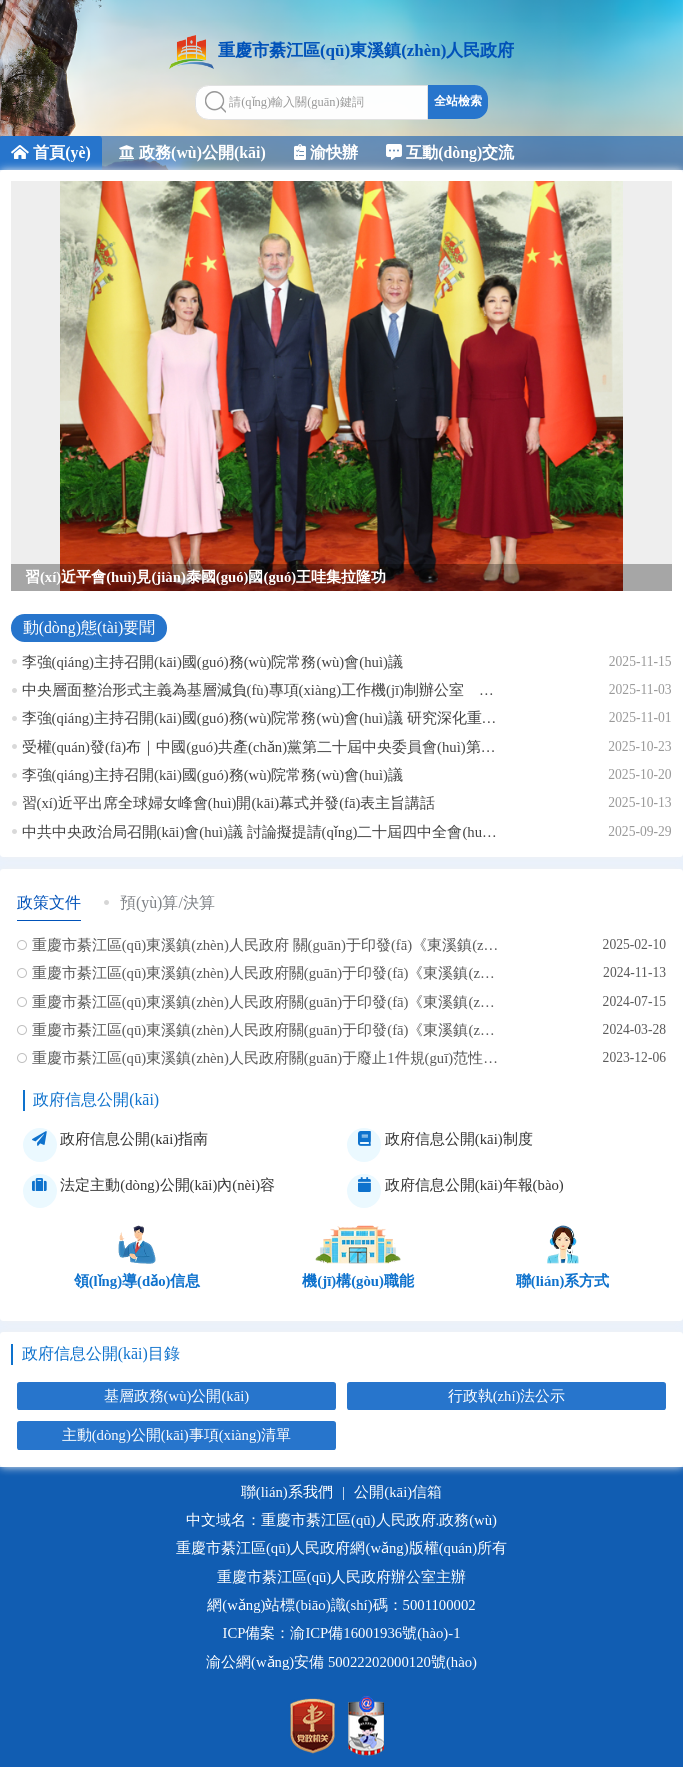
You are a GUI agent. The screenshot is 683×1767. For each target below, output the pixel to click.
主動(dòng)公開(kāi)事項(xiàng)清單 (177, 1435)
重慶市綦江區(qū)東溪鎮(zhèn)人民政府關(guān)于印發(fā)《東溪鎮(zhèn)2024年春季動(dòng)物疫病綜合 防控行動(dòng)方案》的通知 (265, 1030)
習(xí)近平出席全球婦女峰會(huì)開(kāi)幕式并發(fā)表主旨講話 (229, 803)
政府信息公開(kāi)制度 (439, 1145)
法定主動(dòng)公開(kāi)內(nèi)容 (149, 1191)
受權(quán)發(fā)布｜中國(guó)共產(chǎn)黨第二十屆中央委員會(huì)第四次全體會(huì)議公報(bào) (259, 747)
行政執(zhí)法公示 (507, 1396)
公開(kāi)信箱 (398, 1492)
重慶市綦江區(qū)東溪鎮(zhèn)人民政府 (366, 50)
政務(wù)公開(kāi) (192, 152)
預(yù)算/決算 (167, 902)
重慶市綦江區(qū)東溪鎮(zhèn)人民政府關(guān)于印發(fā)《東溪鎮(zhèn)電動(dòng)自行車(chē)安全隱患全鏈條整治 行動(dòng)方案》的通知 (265, 1002)
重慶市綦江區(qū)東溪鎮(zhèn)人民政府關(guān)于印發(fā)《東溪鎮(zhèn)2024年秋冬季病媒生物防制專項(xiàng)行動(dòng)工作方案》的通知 (265, 973)
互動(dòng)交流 (450, 152)
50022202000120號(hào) (402, 1662)
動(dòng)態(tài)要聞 (89, 627)
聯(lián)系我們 (287, 1492)
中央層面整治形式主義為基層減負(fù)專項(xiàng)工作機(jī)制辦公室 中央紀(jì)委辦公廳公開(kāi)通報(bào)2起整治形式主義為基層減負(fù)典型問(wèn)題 (259, 690)
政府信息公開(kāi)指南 (115, 1145)
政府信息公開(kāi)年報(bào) (455, 1191)
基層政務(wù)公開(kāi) (177, 1396)
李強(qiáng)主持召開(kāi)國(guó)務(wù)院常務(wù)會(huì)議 (212, 662)
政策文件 (49, 902)
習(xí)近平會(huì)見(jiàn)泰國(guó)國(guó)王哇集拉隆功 (205, 577)
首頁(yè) (51, 152)
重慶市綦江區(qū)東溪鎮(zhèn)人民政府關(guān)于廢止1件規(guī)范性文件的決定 (265, 1058)
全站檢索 (458, 101)
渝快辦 (326, 152)
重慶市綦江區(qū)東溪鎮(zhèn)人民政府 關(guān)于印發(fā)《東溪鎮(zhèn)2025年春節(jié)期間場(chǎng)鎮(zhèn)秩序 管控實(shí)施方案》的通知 (265, 945)
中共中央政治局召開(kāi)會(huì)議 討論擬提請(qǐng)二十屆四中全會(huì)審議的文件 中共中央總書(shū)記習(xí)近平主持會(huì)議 (259, 832)
